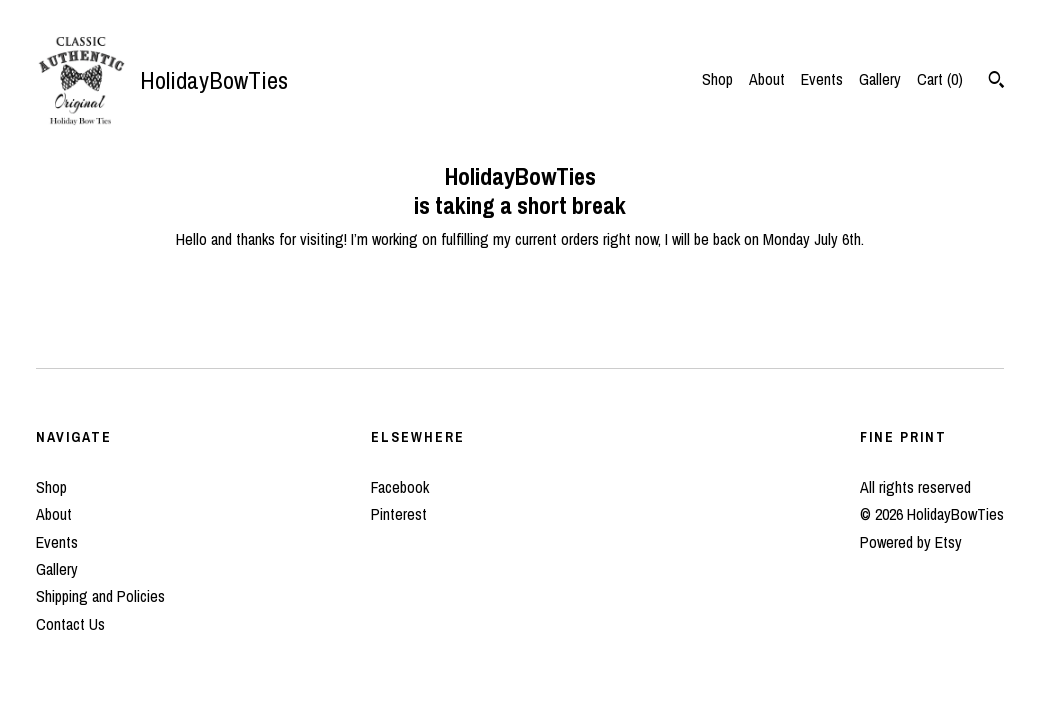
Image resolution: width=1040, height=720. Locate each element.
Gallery (880, 79)
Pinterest (399, 514)
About (767, 79)
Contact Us (70, 624)
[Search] (996, 82)
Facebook (400, 487)
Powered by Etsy (911, 542)
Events (822, 79)
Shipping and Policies (100, 596)
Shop (717, 79)
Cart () (940, 79)
